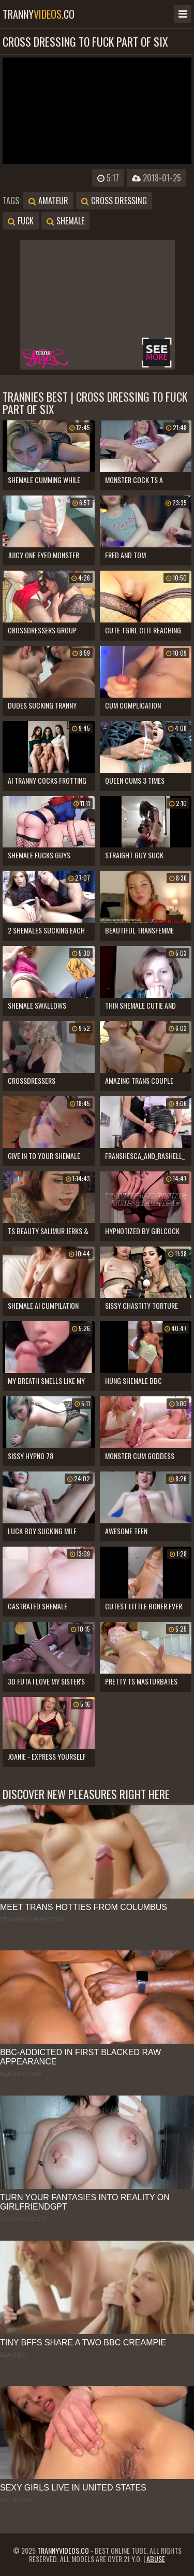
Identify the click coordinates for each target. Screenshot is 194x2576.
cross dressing (114, 200)
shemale (65, 221)
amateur (48, 200)
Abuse (155, 2558)
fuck (21, 221)
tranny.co (38, 14)
